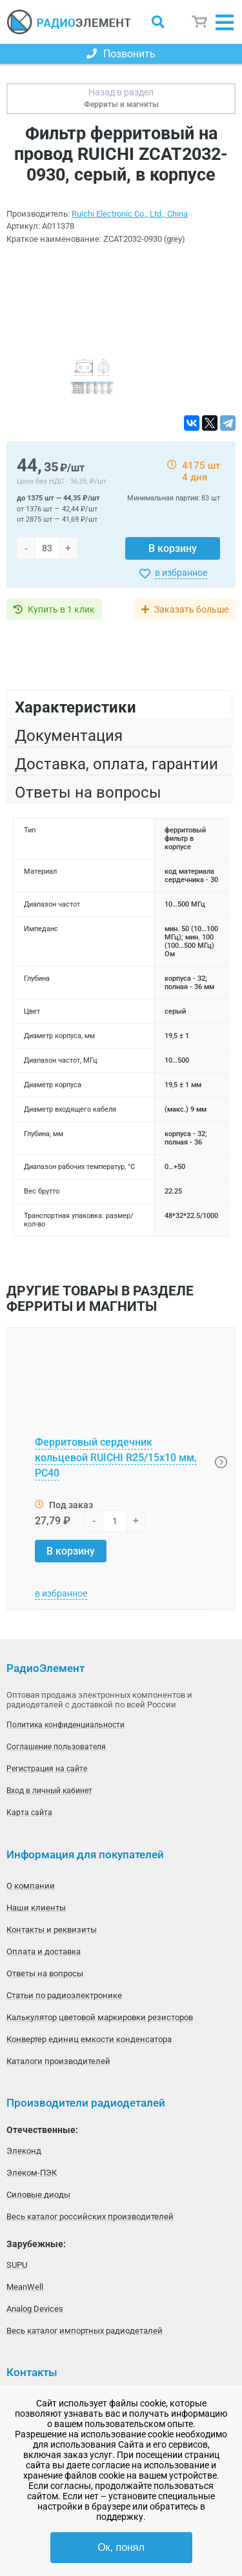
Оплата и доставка (43, 1951)
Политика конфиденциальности (65, 1724)
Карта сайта (29, 1812)
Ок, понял (121, 2547)
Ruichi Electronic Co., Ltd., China (130, 214)
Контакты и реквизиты (51, 1929)
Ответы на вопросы (44, 1973)
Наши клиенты (36, 1907)
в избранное (181, 572)
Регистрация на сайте (46, 1768)
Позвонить (121, 54)
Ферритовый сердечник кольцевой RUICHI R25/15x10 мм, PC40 (116, 1457)
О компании (30, 1886)
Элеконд (23, 2151)
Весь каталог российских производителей (90, 2216)
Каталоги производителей (58, 2061)
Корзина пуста (200, 22)
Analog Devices (34, 2309)
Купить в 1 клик (61, 609)
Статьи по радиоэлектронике (64, 1995)
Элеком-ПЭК (31, 2173)
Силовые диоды (38, 2194)
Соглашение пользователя (56, 1746)
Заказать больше (191, 609)
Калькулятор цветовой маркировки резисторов (99, 2017)
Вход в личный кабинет (49, 1790)
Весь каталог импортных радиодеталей (84, 2330)
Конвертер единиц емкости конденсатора (89, 2039)
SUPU (16, 2265)
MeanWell (24, 2287)
